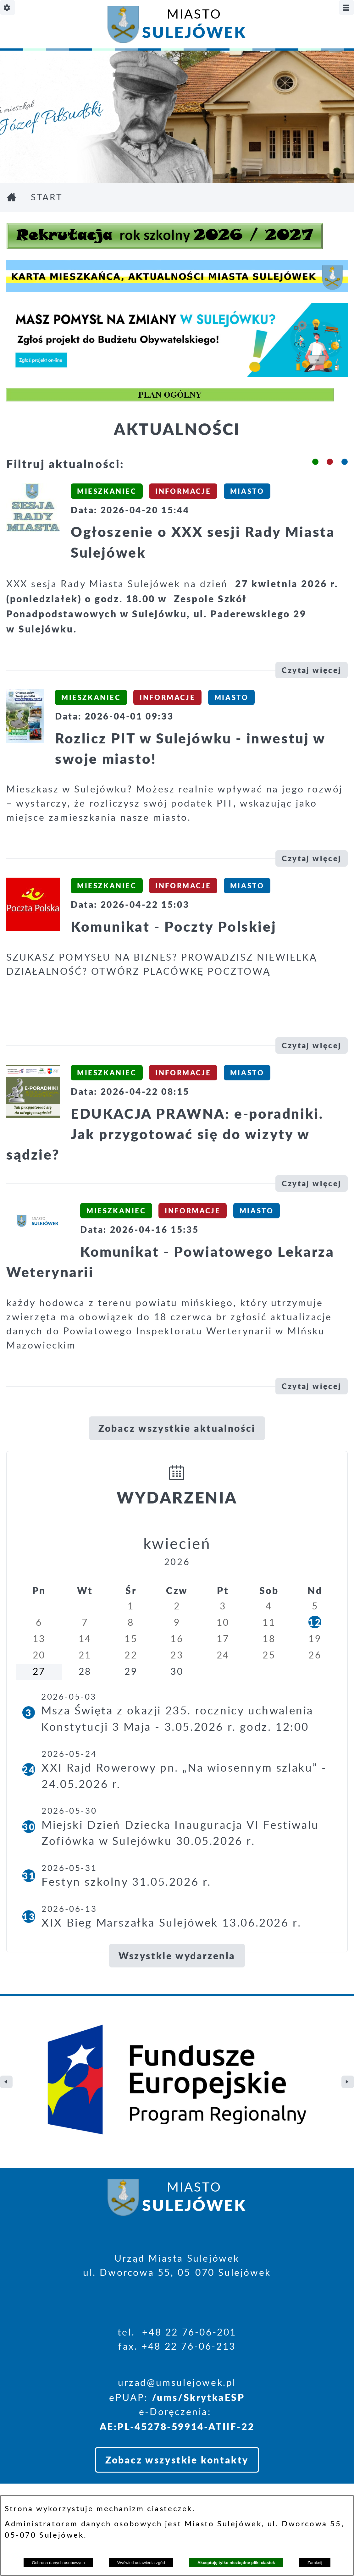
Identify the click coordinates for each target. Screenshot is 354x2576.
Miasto (194, 25)
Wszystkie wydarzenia (177, 1955)
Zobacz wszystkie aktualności (177, 1428)
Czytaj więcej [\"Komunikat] (311, 1045)
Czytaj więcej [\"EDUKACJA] (311, 1183)
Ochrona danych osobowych (58, 2562)
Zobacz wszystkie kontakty (177, 2335)
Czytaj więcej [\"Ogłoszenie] (311, 670)
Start (47, 197)
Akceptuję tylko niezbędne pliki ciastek (236, 2562)
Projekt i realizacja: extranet (80, 2473)
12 (314, 1622)
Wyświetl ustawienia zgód (141, 2562)
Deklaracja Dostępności (67, 2490)
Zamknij (314, 2562)
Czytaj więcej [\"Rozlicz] (311, 858)
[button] (315, 462)
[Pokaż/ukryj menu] (346, 7)
